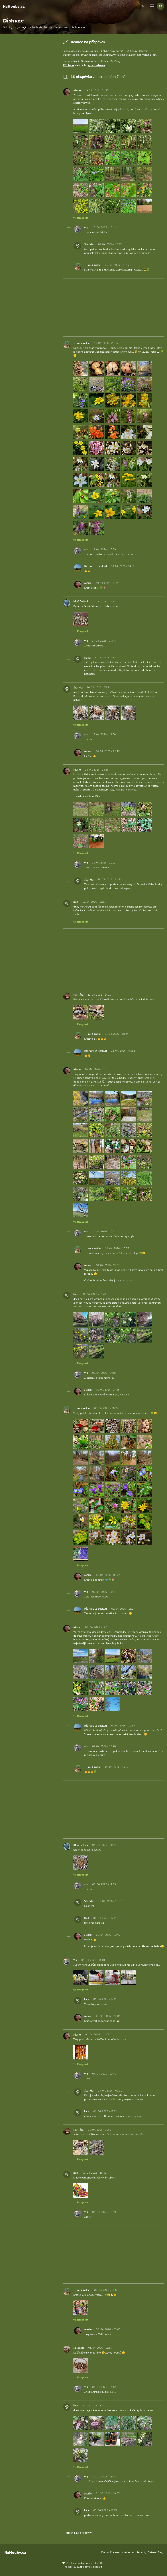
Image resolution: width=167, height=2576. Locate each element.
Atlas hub (129, 2552)
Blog (160, 2552)
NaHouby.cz (14, 6)
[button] (152, 6)
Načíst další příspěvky (78, 2532)
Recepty (141, 2552)
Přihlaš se (68, 65)
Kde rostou (116, 2552)
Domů (105, 2552)
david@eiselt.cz (93, 2566)
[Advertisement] (30, 92)
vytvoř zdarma (96, 65)
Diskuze (152, 2552)
